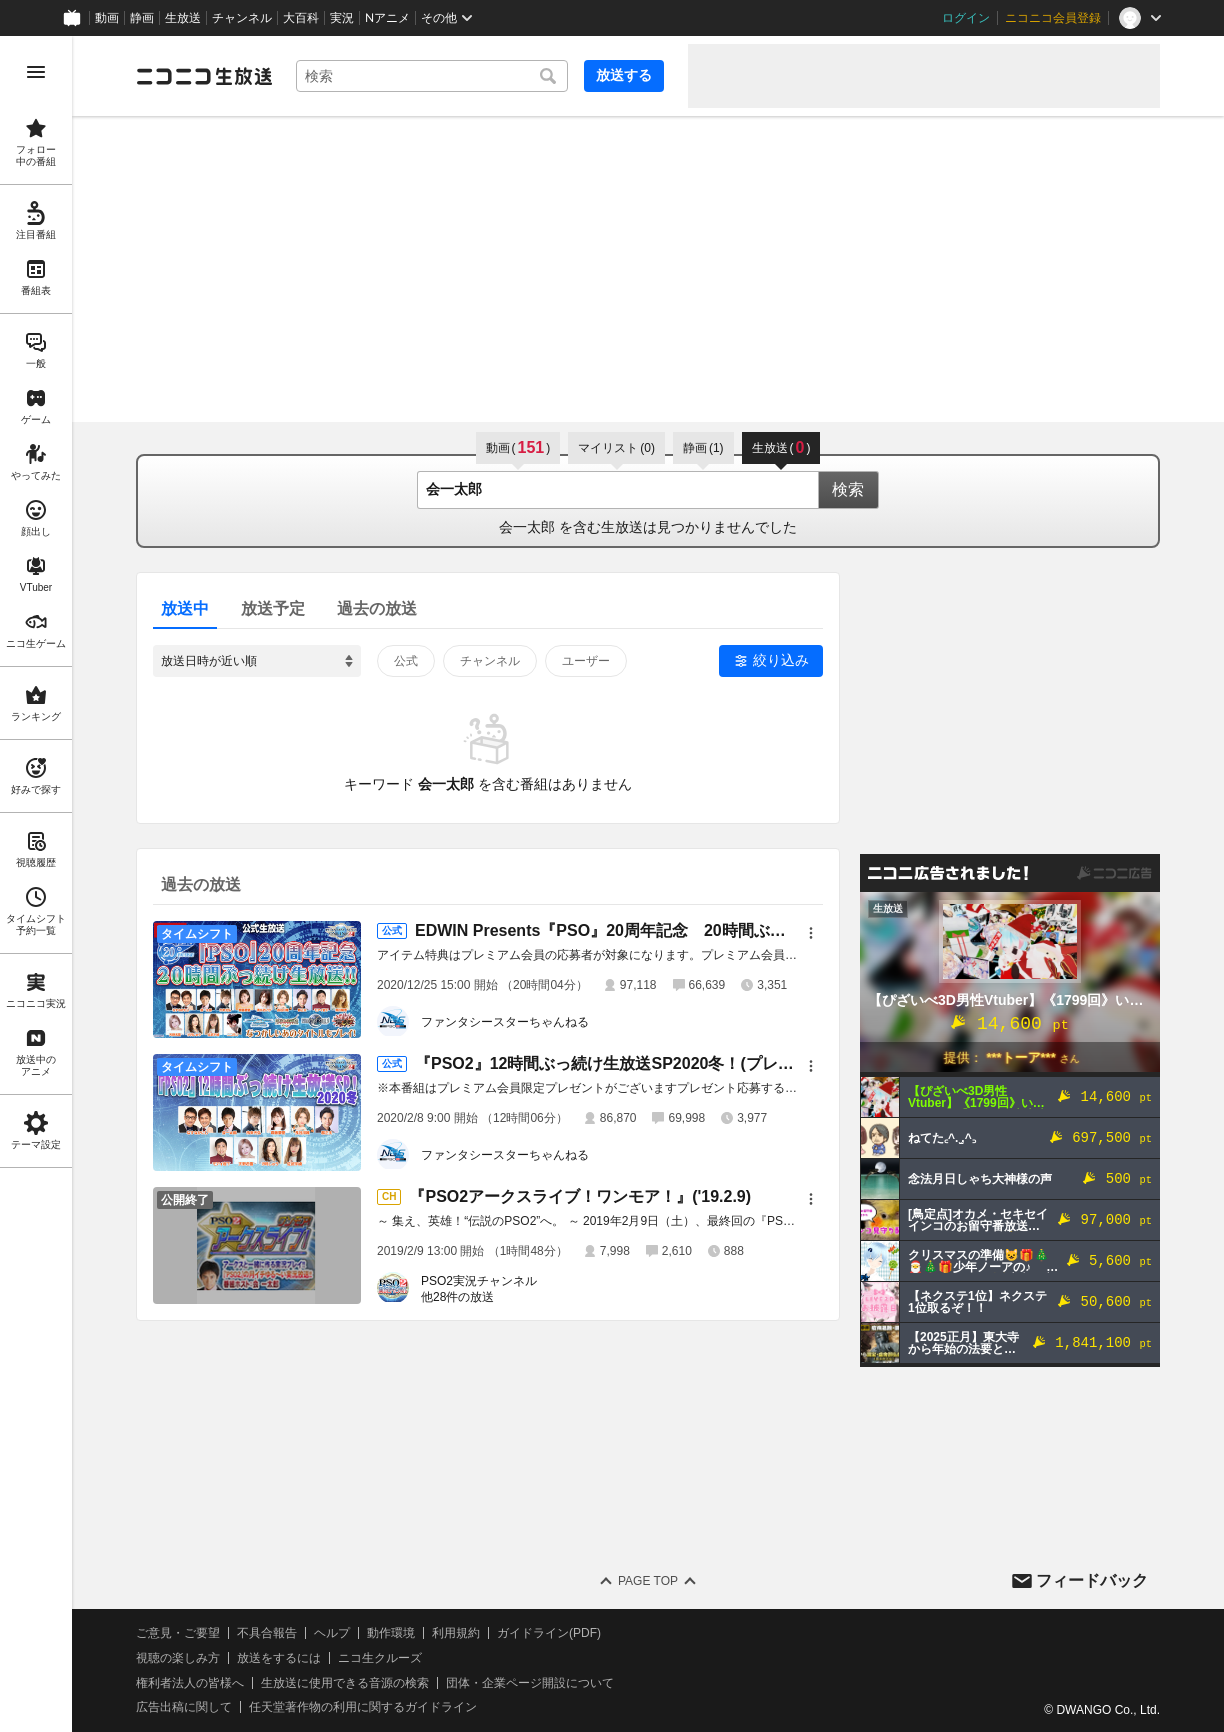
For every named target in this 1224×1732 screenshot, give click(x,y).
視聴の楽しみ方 (178, 1658)
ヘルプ (332, 1633)
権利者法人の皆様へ (190, 1683)
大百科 (301, 18)
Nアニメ (387, 18)
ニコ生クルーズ (380, 1658)
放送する (624, 75)
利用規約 (456, 1633)
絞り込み (781, 660)
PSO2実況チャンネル (479, 1281)
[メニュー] (811, 933)
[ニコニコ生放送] (204, 76)
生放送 (183, 18)
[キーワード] (432, 76)
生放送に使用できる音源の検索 (345, 1683)
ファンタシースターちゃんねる (505, 1022)
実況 (342, 18)
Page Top (648, 1581)
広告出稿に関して (184, 1707)
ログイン (966, 18)
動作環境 (391, 1633)
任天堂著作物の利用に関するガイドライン (363, 1707)
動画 (107, 18)
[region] (36, 884)
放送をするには (279, 1658)
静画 (142, 18)
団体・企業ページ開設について (530, 1683)
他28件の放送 (457, 1297)
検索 (848, 489)
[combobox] (432, 76)
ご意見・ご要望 (178, 1633)
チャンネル (242, 18)
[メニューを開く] (36, 72)
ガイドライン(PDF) (549, 1633)
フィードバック (1092, 1580)
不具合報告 (267, 1633)
